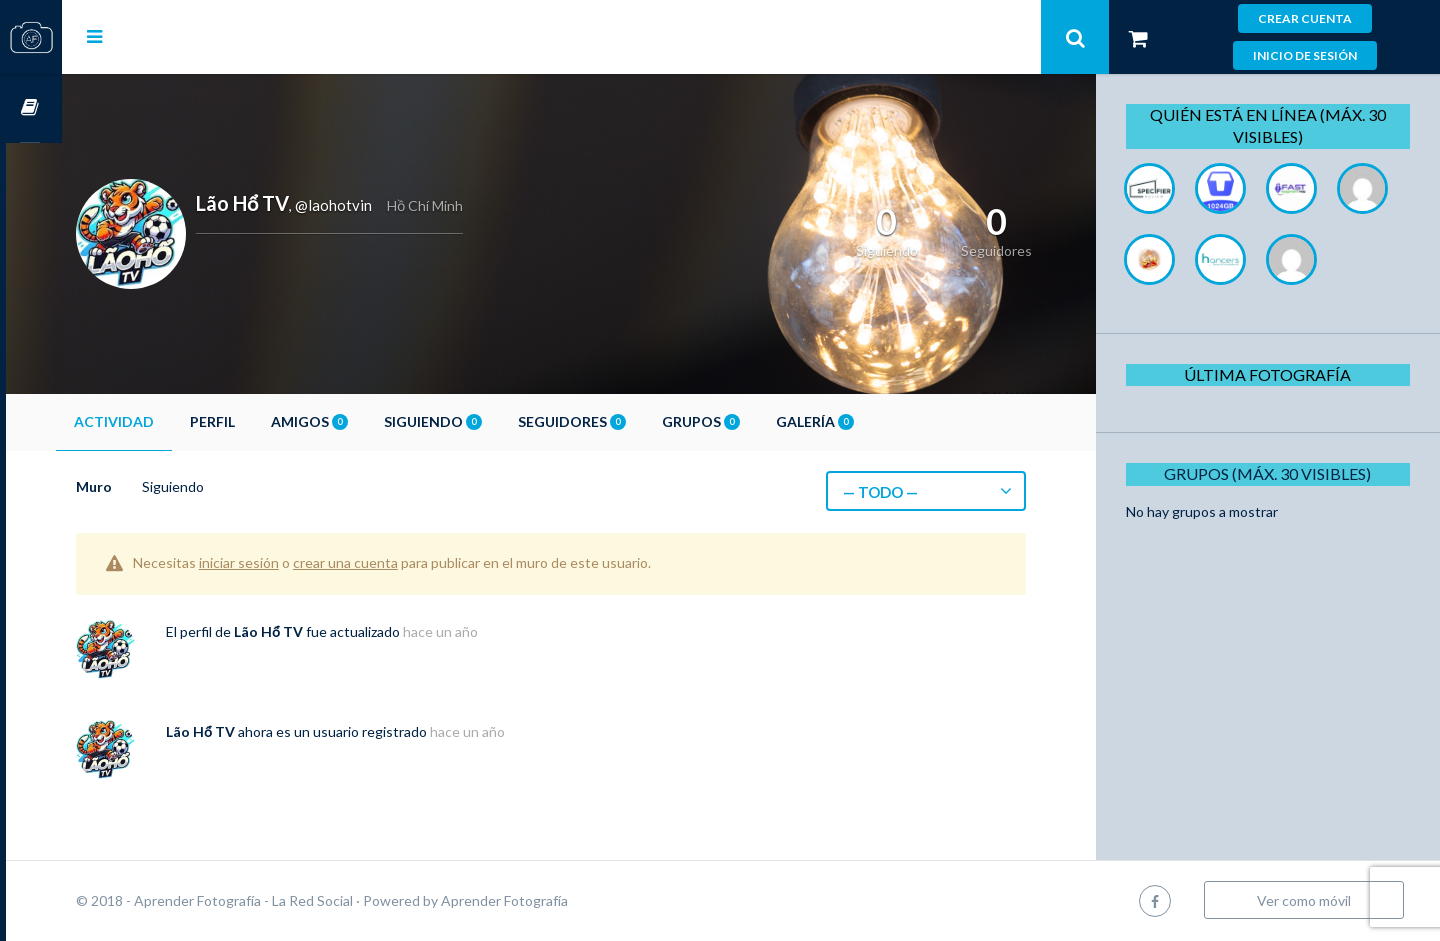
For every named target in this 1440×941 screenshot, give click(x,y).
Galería (871, 421)
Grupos (757, 421)
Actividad (170, 421)
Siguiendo (489, 421)
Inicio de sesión (1305, 55)
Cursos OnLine (31, 108)
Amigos (365, 421)
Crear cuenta (1305, 18)
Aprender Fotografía (560, 900)
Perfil (268, 421)
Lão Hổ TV (324, 631)
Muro (150, 486)
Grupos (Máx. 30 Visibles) (1274, 544)
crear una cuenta (401, 562)
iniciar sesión (295, 562)
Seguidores (628, 421)
